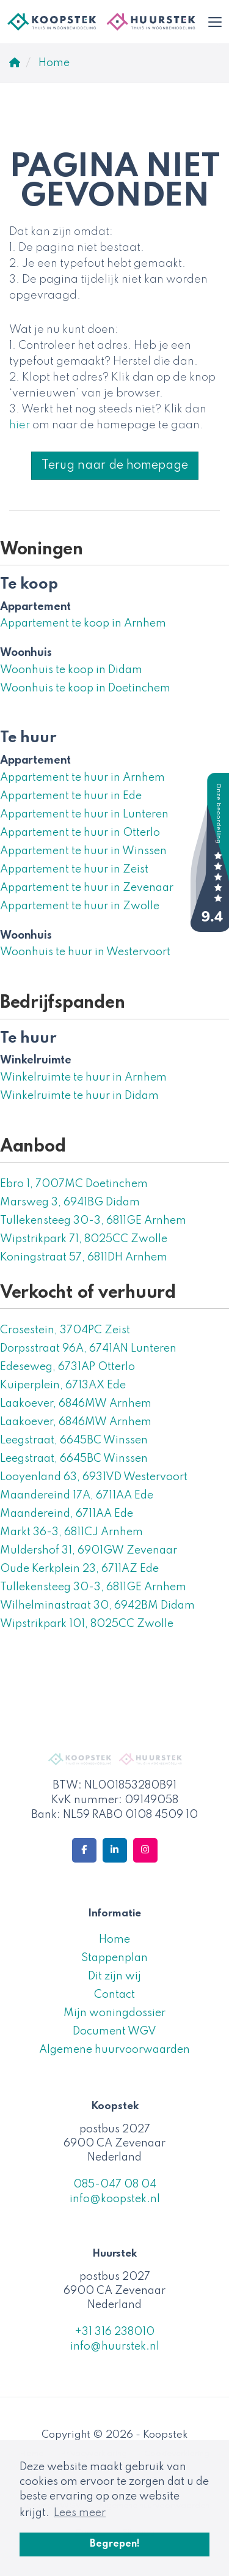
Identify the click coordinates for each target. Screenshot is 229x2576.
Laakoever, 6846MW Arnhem (75, 1403)
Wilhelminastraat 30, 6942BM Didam (97, 1605)
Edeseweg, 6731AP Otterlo (67, 1366)
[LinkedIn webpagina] (115, 1850)
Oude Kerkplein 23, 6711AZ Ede (79, 1568)
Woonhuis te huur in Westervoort (85, 952)
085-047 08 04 (114, 2184)
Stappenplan (114, 1958)
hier (19, 425)
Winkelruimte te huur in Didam (79, 1095)
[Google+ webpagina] (145, 1850)
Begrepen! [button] (115, 2544)
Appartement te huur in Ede (71, 796)
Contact (114, 1994)
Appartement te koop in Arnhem (83, 623)
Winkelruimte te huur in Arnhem (83, 1077)
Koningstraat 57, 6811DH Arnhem (83, 1257)
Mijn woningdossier (114, 2013)
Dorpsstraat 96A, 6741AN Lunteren (88, 1348)
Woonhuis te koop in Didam (71, 670)
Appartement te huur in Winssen (83, 851)
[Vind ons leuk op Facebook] (84, 1850)
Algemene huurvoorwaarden (114, 2049)
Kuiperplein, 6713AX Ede (63, 1385)
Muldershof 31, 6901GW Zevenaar (88, 1550)
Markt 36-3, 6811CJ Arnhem (71, 1532)
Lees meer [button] (80, 2512)
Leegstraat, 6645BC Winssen (74, 1440)
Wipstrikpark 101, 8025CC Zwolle (86, 1623)
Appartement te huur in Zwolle (79, 906)
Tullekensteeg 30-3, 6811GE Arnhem (93, 1220)
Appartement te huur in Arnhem (82, 777)
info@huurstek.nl (114, 2346)
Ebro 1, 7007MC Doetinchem (74, 1183)
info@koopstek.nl (115, 2199)
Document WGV (114, 2031)
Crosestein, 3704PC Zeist (65, 1330)
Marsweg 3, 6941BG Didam (70, 1202)
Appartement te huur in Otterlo (80, 832)
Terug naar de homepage (115, 466)
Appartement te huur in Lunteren (84, 814)
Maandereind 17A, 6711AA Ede (76, 1495)
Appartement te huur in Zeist (74, 869)
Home (114, 1939)
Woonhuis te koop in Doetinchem (85, 688)
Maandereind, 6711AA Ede (66, 1513)
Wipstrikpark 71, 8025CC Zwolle (83, 1239)
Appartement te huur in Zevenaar (86, 887)
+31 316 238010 (114, 2331)
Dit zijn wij (114, 1976)
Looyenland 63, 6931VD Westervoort (93, 1477)
